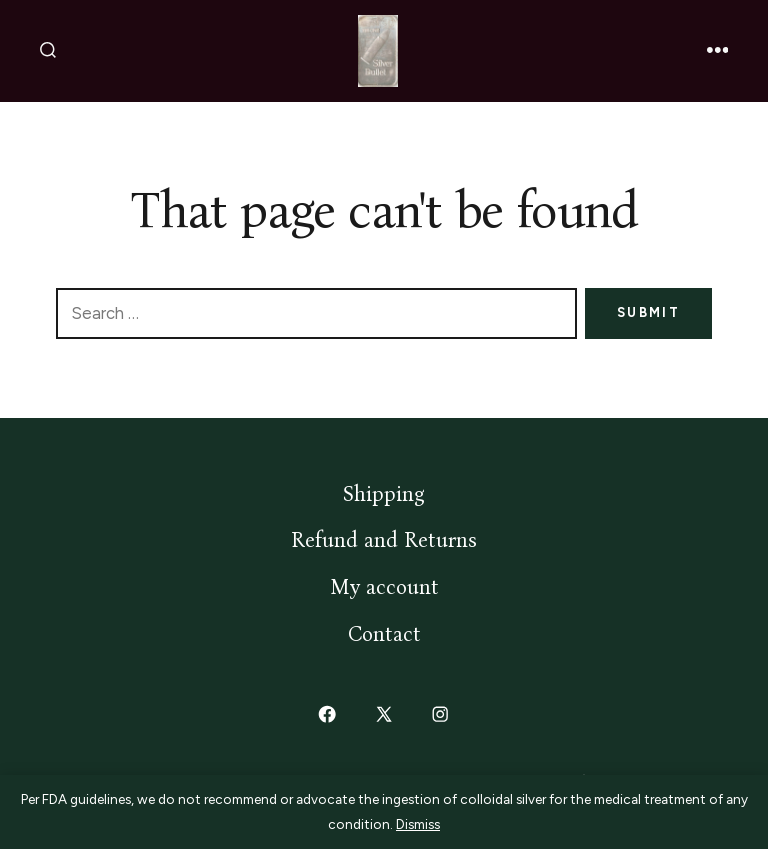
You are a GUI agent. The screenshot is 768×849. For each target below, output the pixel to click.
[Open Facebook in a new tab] (328, 715)
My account (384, 587)
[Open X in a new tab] (383, 715)
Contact (384, 634)
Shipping (384, 494)
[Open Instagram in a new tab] (441, 715)
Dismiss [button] (418, 824)
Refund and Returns (384, 540)
